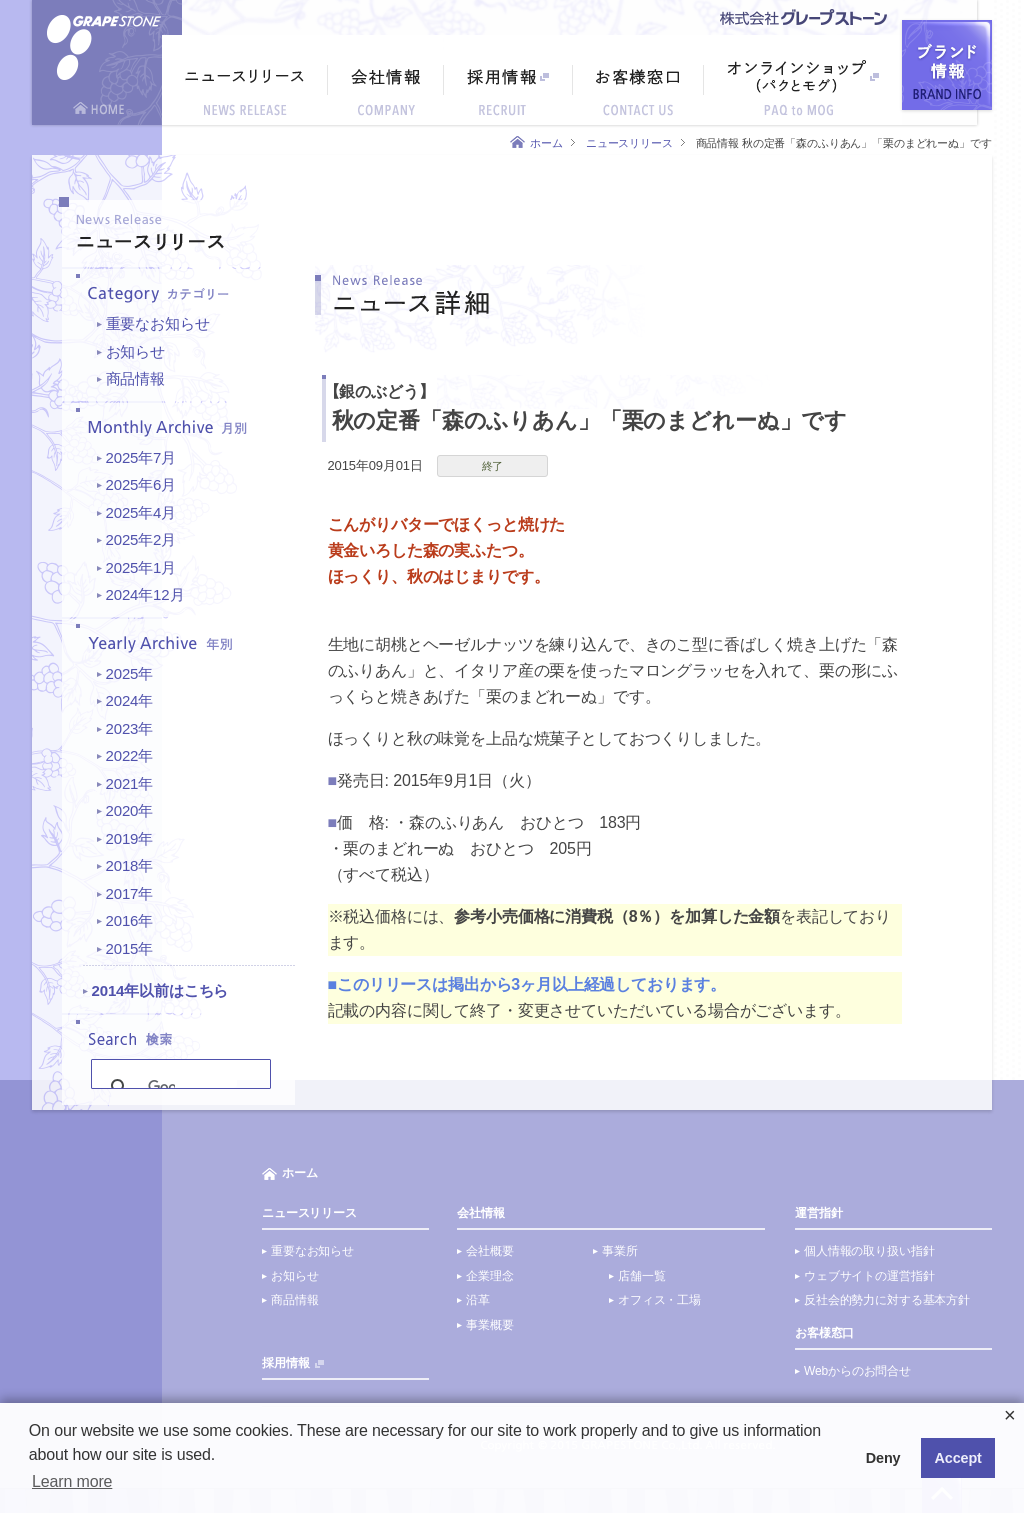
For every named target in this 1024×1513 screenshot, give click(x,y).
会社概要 (489, 1251)
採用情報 (285, 1363)
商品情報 (135, 378)
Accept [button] (958, 1458)
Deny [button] (883, 1458)
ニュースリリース (629, 143)
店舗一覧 (641, 1276)
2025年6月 (141, 484)
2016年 (130, 920)
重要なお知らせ (158, 323)
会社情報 (480, 1213)
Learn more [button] (72, 1481)
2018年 (130, 865)
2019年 (130, 838)
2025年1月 (141, 567)
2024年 (130, 700)
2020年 (130, 810)
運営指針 (818, 1213)
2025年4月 (141, 512)
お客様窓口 (824, 1333)
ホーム (546, 143)
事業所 (620, 1251)
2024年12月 (145, 594)
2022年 (130, 755)
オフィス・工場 (659, 1300)
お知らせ (135, 351)
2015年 (130, 948)
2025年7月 (141, 457)
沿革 (478, 1300)
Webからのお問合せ (857, 1371)
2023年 (130, 728)
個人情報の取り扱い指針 (869, 1251)
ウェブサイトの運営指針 (869, 1276)
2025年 (130, 673)
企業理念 (489, 1276)
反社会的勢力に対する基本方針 (887, 1300)
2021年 (130, 783)
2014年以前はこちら (160, 990)
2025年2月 (141, 539)
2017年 (130, 893)
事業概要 (489, 1325)
